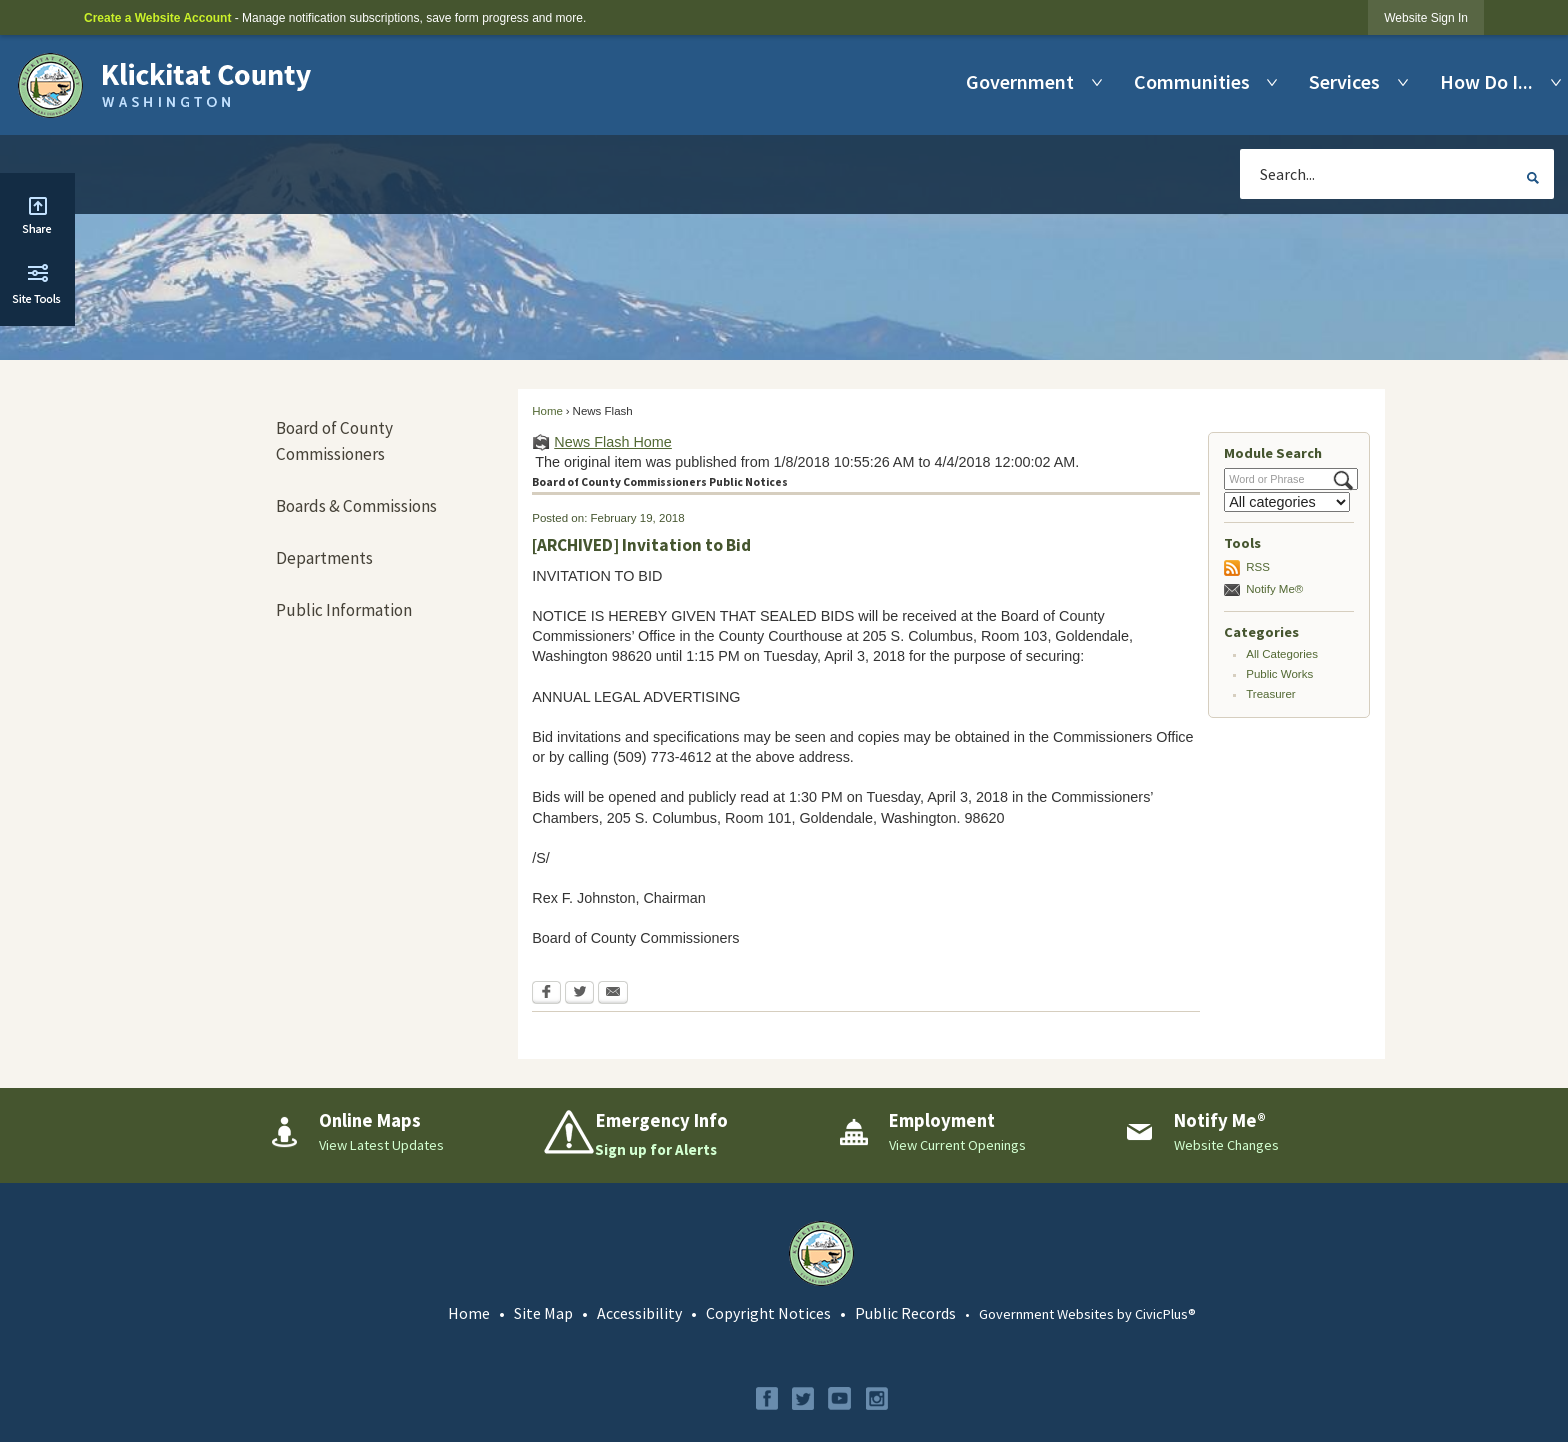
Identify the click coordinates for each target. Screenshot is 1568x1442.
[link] (1426, 17)
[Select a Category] (1287, 502)
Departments (324, 558)
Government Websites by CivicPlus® (1087, 1314)
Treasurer (1271, 694)
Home (547, 411)
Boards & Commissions (356, 506)
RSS (1258, 567)
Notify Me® (1274, 589)
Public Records (905, 1313)
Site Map (543, 1313)
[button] (1533, 177)
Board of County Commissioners (334, 441)
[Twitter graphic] (803, 1398)
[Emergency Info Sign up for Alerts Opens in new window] (679, 1135)
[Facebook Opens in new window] (546, 994)
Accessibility (639, 1313)
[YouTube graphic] (839, 1398)
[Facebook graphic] (767, 1398)
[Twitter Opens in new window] (579, 994)
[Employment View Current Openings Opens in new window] (964, 1132)
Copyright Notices (768, 1313)
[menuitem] (1025, 82)
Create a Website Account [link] (157, 18)
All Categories (1282, 654)
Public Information (344, 610)
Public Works (1279, 674)
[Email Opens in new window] (613, 994)
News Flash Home (613, 442)
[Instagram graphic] (877, 1398)
